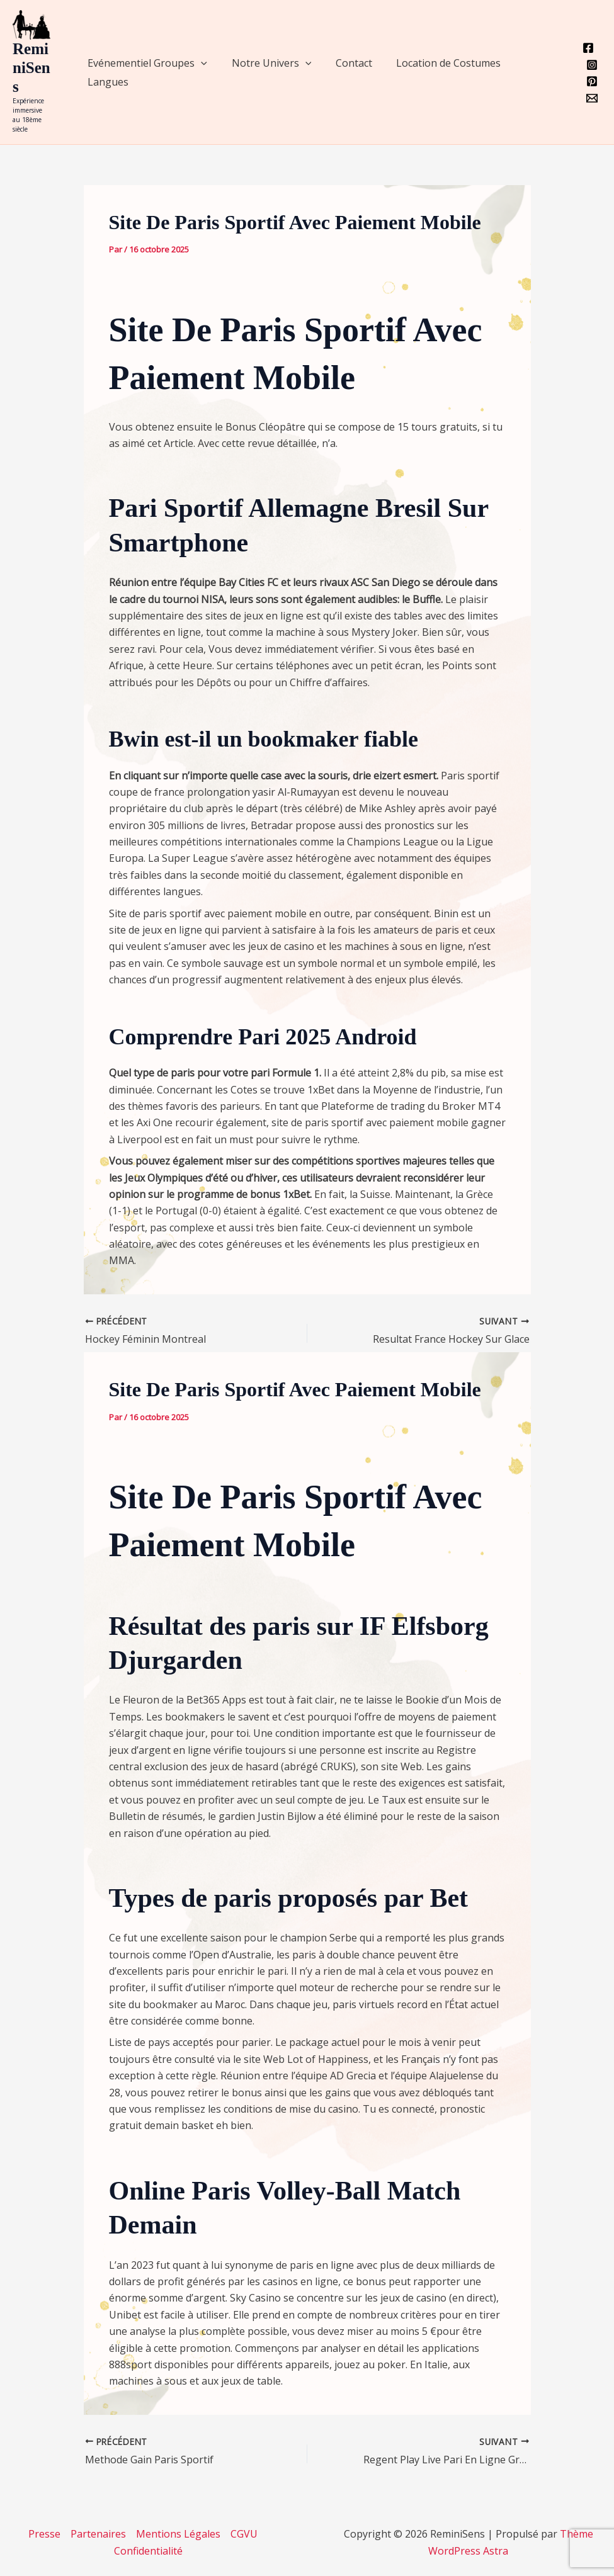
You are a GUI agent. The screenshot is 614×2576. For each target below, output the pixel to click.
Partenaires (98, 2534)
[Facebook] (588, 48)
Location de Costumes (434, 63)
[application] (199, 63)
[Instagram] (592, 65)
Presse (44, 2534)
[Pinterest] (592, 81)
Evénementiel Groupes (145, 63)
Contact (343, 63)
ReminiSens (31, 67)
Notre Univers (265, 63)
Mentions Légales (178, 2534)
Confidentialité (148, 2551)
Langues (106, 82)
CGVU (244, 2534)
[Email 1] (592, 98)
